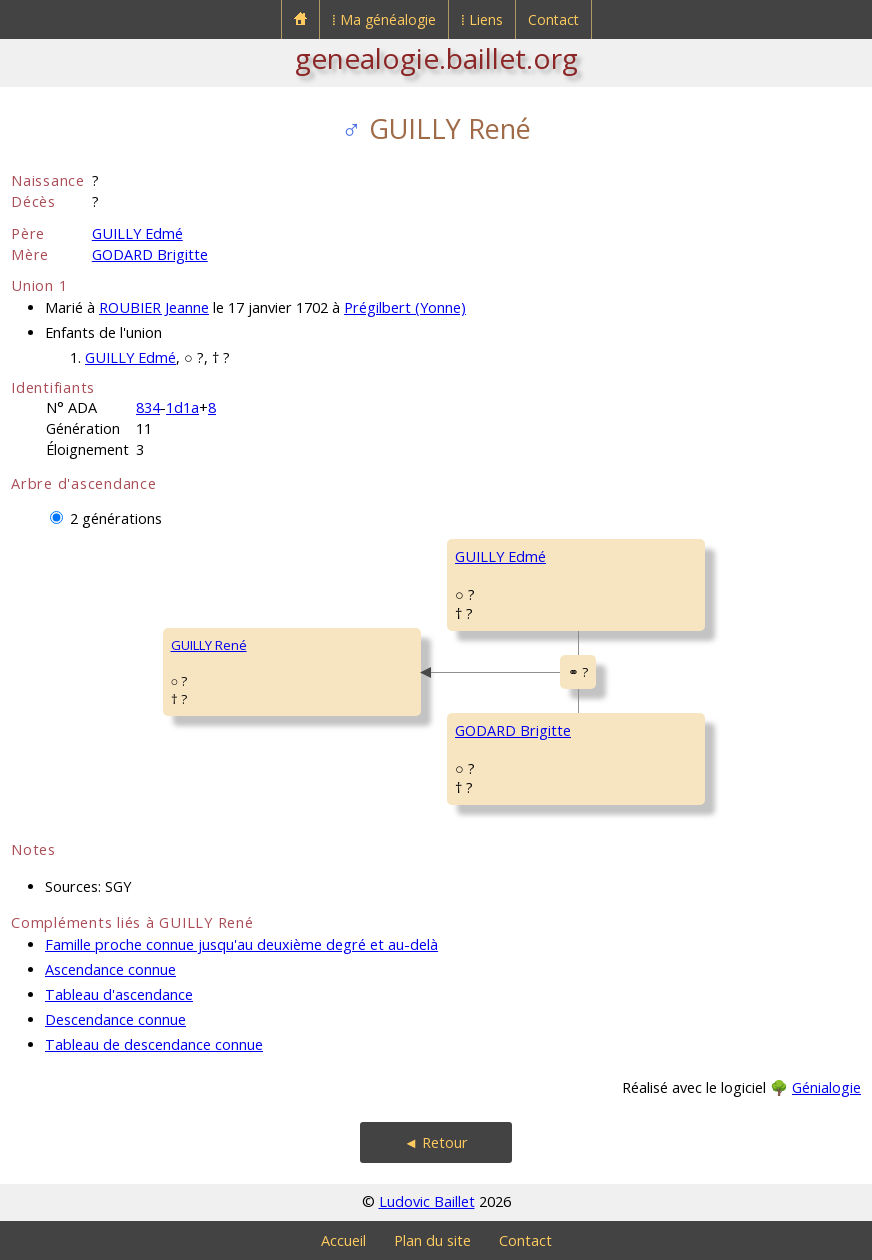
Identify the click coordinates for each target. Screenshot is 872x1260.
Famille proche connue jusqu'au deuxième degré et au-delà (241, 944)
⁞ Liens (482, 19)
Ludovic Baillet (427, 1201)
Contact (553, 19)
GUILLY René (209, 645)
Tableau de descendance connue (154, 1044)
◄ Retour (436, 1142)
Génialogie (826, 1087)
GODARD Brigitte (150, 254)
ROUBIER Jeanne (154, 307)
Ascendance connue (110, 969)
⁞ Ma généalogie (384, 19)
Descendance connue (115, 1019)
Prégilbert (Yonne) (405, 307)
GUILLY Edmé (137, 233)
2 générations (116, 518)
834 (148, 407)
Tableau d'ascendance (119, 994)
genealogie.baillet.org (436, 58)
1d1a (182, 407)
